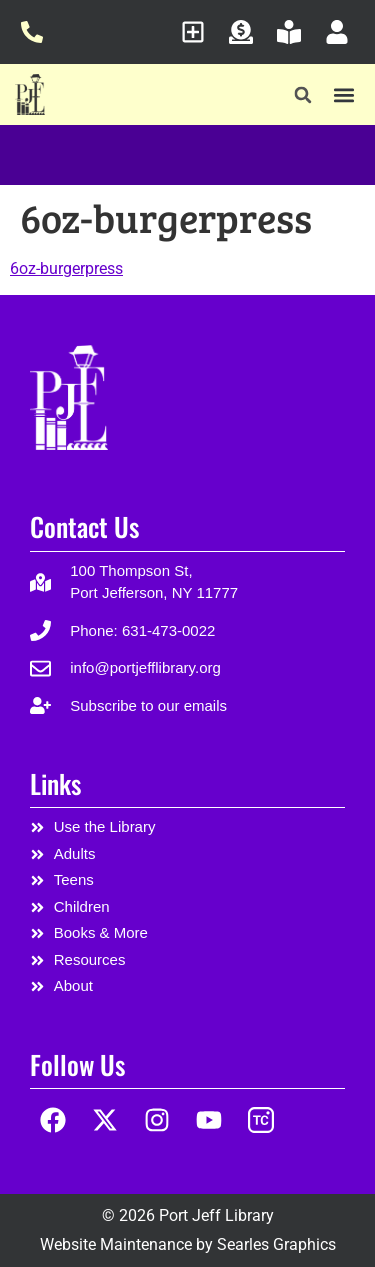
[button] (303, 95)
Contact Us (84, 526)
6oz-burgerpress (66, 268)
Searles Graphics (276, 1244)
